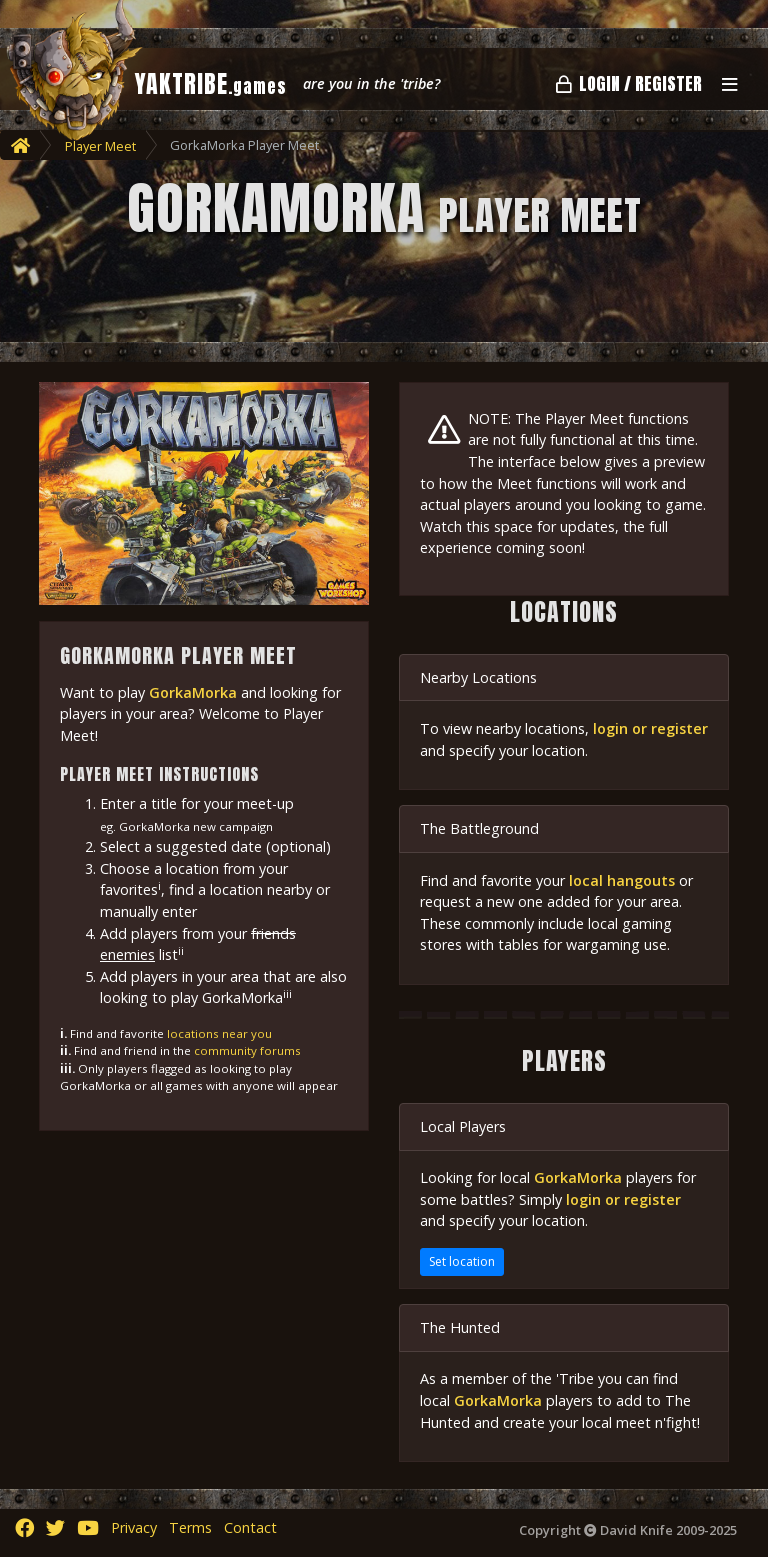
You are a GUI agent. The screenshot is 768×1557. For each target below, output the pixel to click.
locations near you (219, 1033)
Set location (462, 1261)
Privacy (134, 1527)
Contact (250, 1527)
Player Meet (100, 146)
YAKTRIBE (211, 84)
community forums (247, 1050)
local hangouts (622, 880)
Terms (190, 1527)
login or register (650, 728)
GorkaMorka (193, 692)
